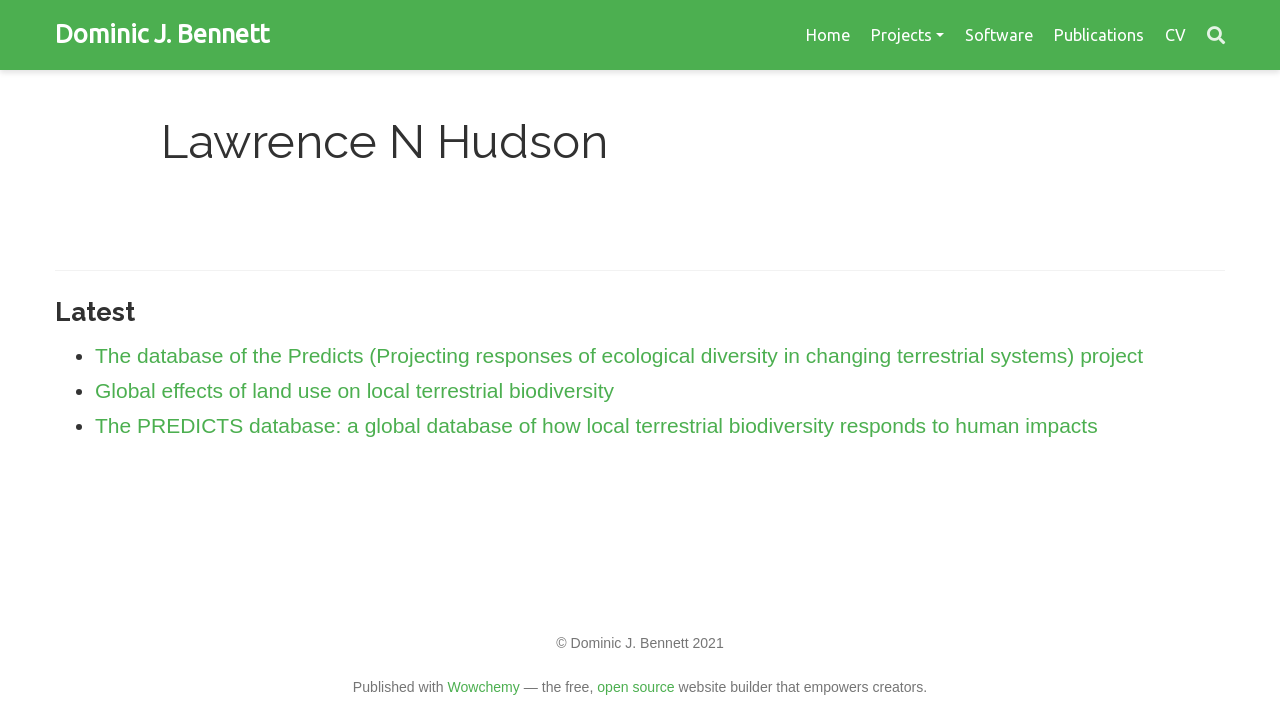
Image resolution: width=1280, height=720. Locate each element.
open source (635, 687)
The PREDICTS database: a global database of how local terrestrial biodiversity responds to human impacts (596, 425)
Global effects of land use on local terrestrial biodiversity (354, 390)
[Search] (1216, 35)
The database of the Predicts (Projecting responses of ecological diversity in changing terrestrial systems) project (619, 355)
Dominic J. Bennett (162, 34)
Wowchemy (483, 687)
